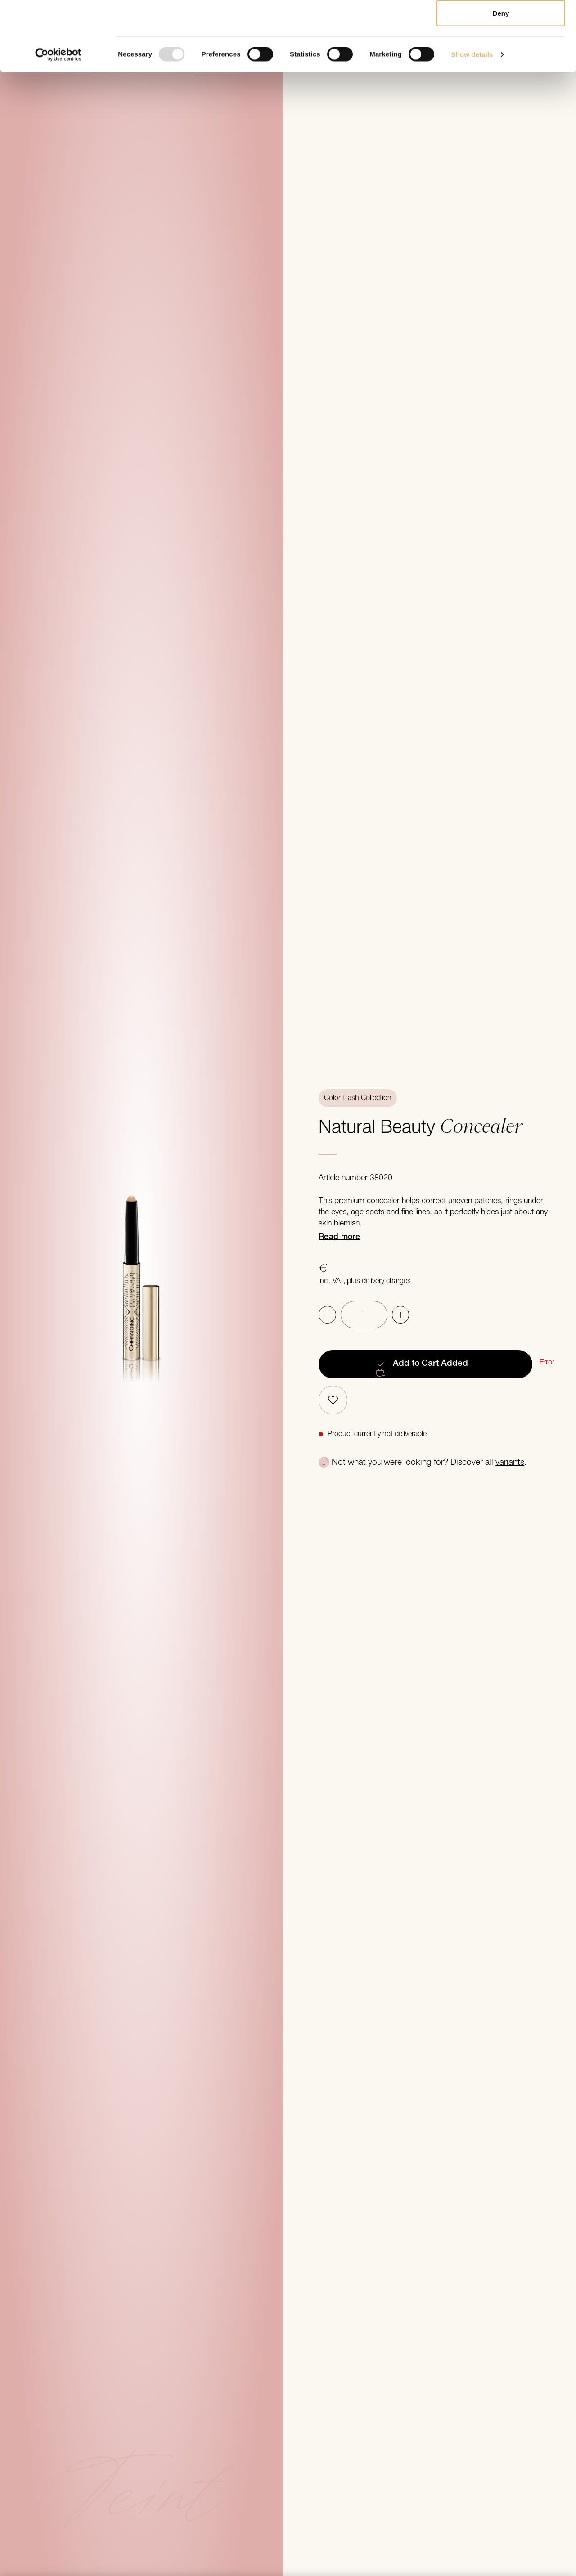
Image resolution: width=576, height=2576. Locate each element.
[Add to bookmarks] (333, 1400)
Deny (501, 82)
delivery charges (386, 1281)
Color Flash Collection (358, 1098)
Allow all (501, 23)
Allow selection (500, 53)
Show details (472, 124)
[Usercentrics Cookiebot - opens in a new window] (58, 124)
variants (509, 1463)
